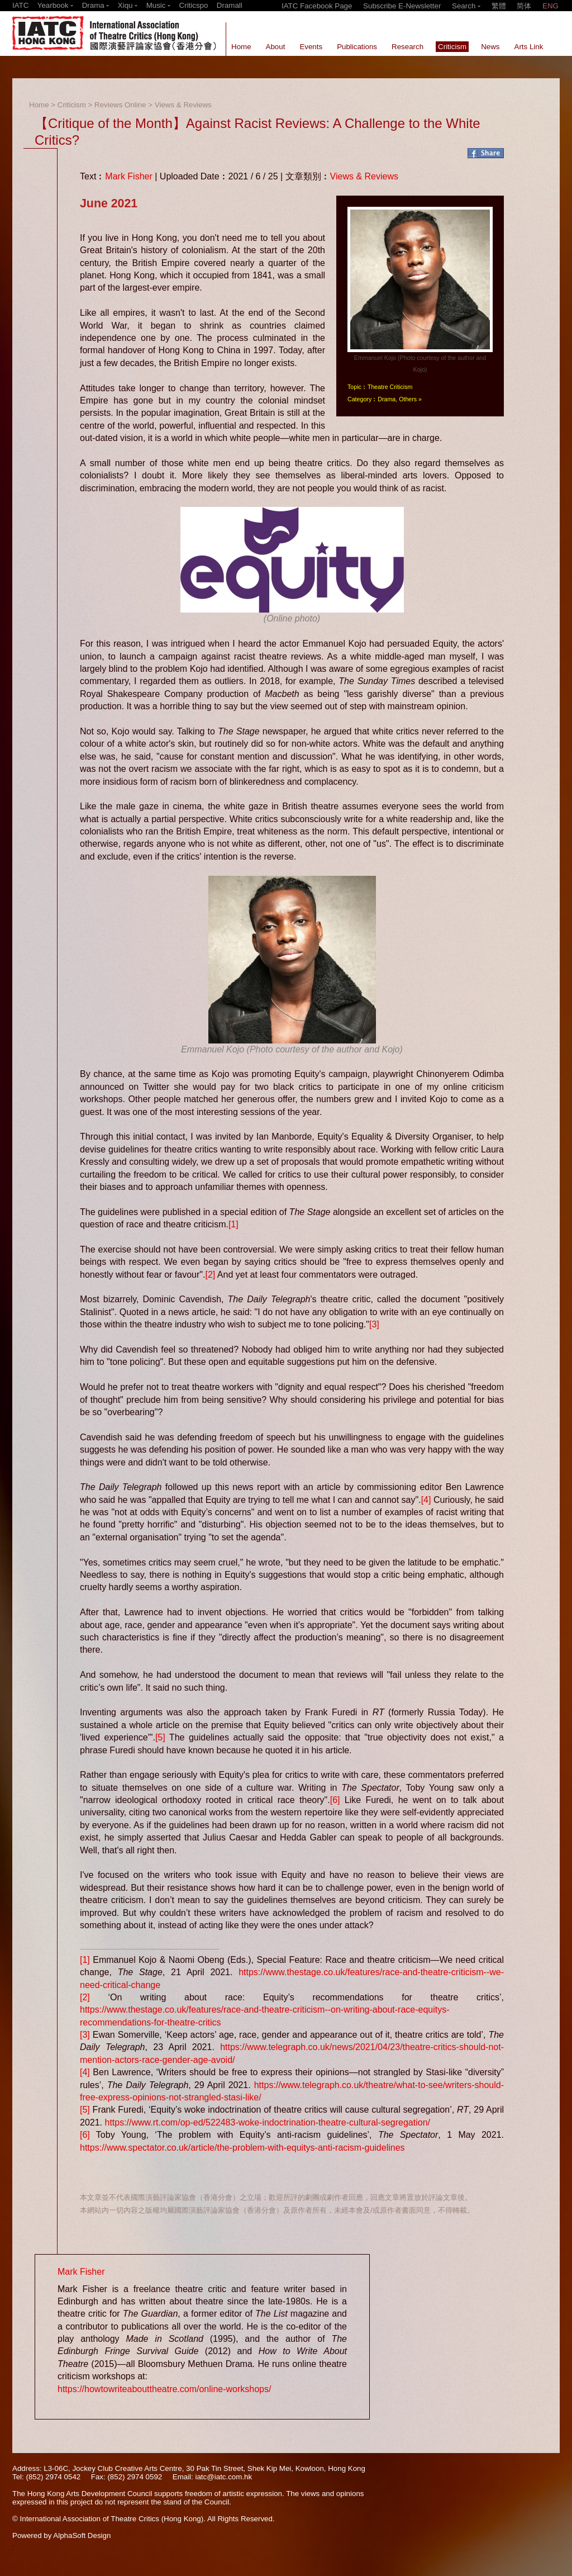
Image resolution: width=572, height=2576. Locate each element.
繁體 (499, 6)
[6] (335, 1800)
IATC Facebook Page (317, 6)
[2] (210, 1274)
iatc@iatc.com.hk (223, 2477)
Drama (386, 399)
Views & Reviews (183, 105)
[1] (233, 1224)
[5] (160, 1737)
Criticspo (193, 5)
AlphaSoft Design (82, 2535)
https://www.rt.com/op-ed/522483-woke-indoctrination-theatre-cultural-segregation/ (267, 2122)
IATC (20, 5)
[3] (374, 1324)
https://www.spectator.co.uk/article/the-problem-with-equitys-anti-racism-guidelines (242, 2147)
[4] (426, 1500)
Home (39, 105)
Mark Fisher (128, 176)
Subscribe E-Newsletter (402, 6)
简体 (524, 6)
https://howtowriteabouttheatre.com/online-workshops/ (164, 2389)
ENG (550, 6)
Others (408, 399)
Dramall (229, 5)
